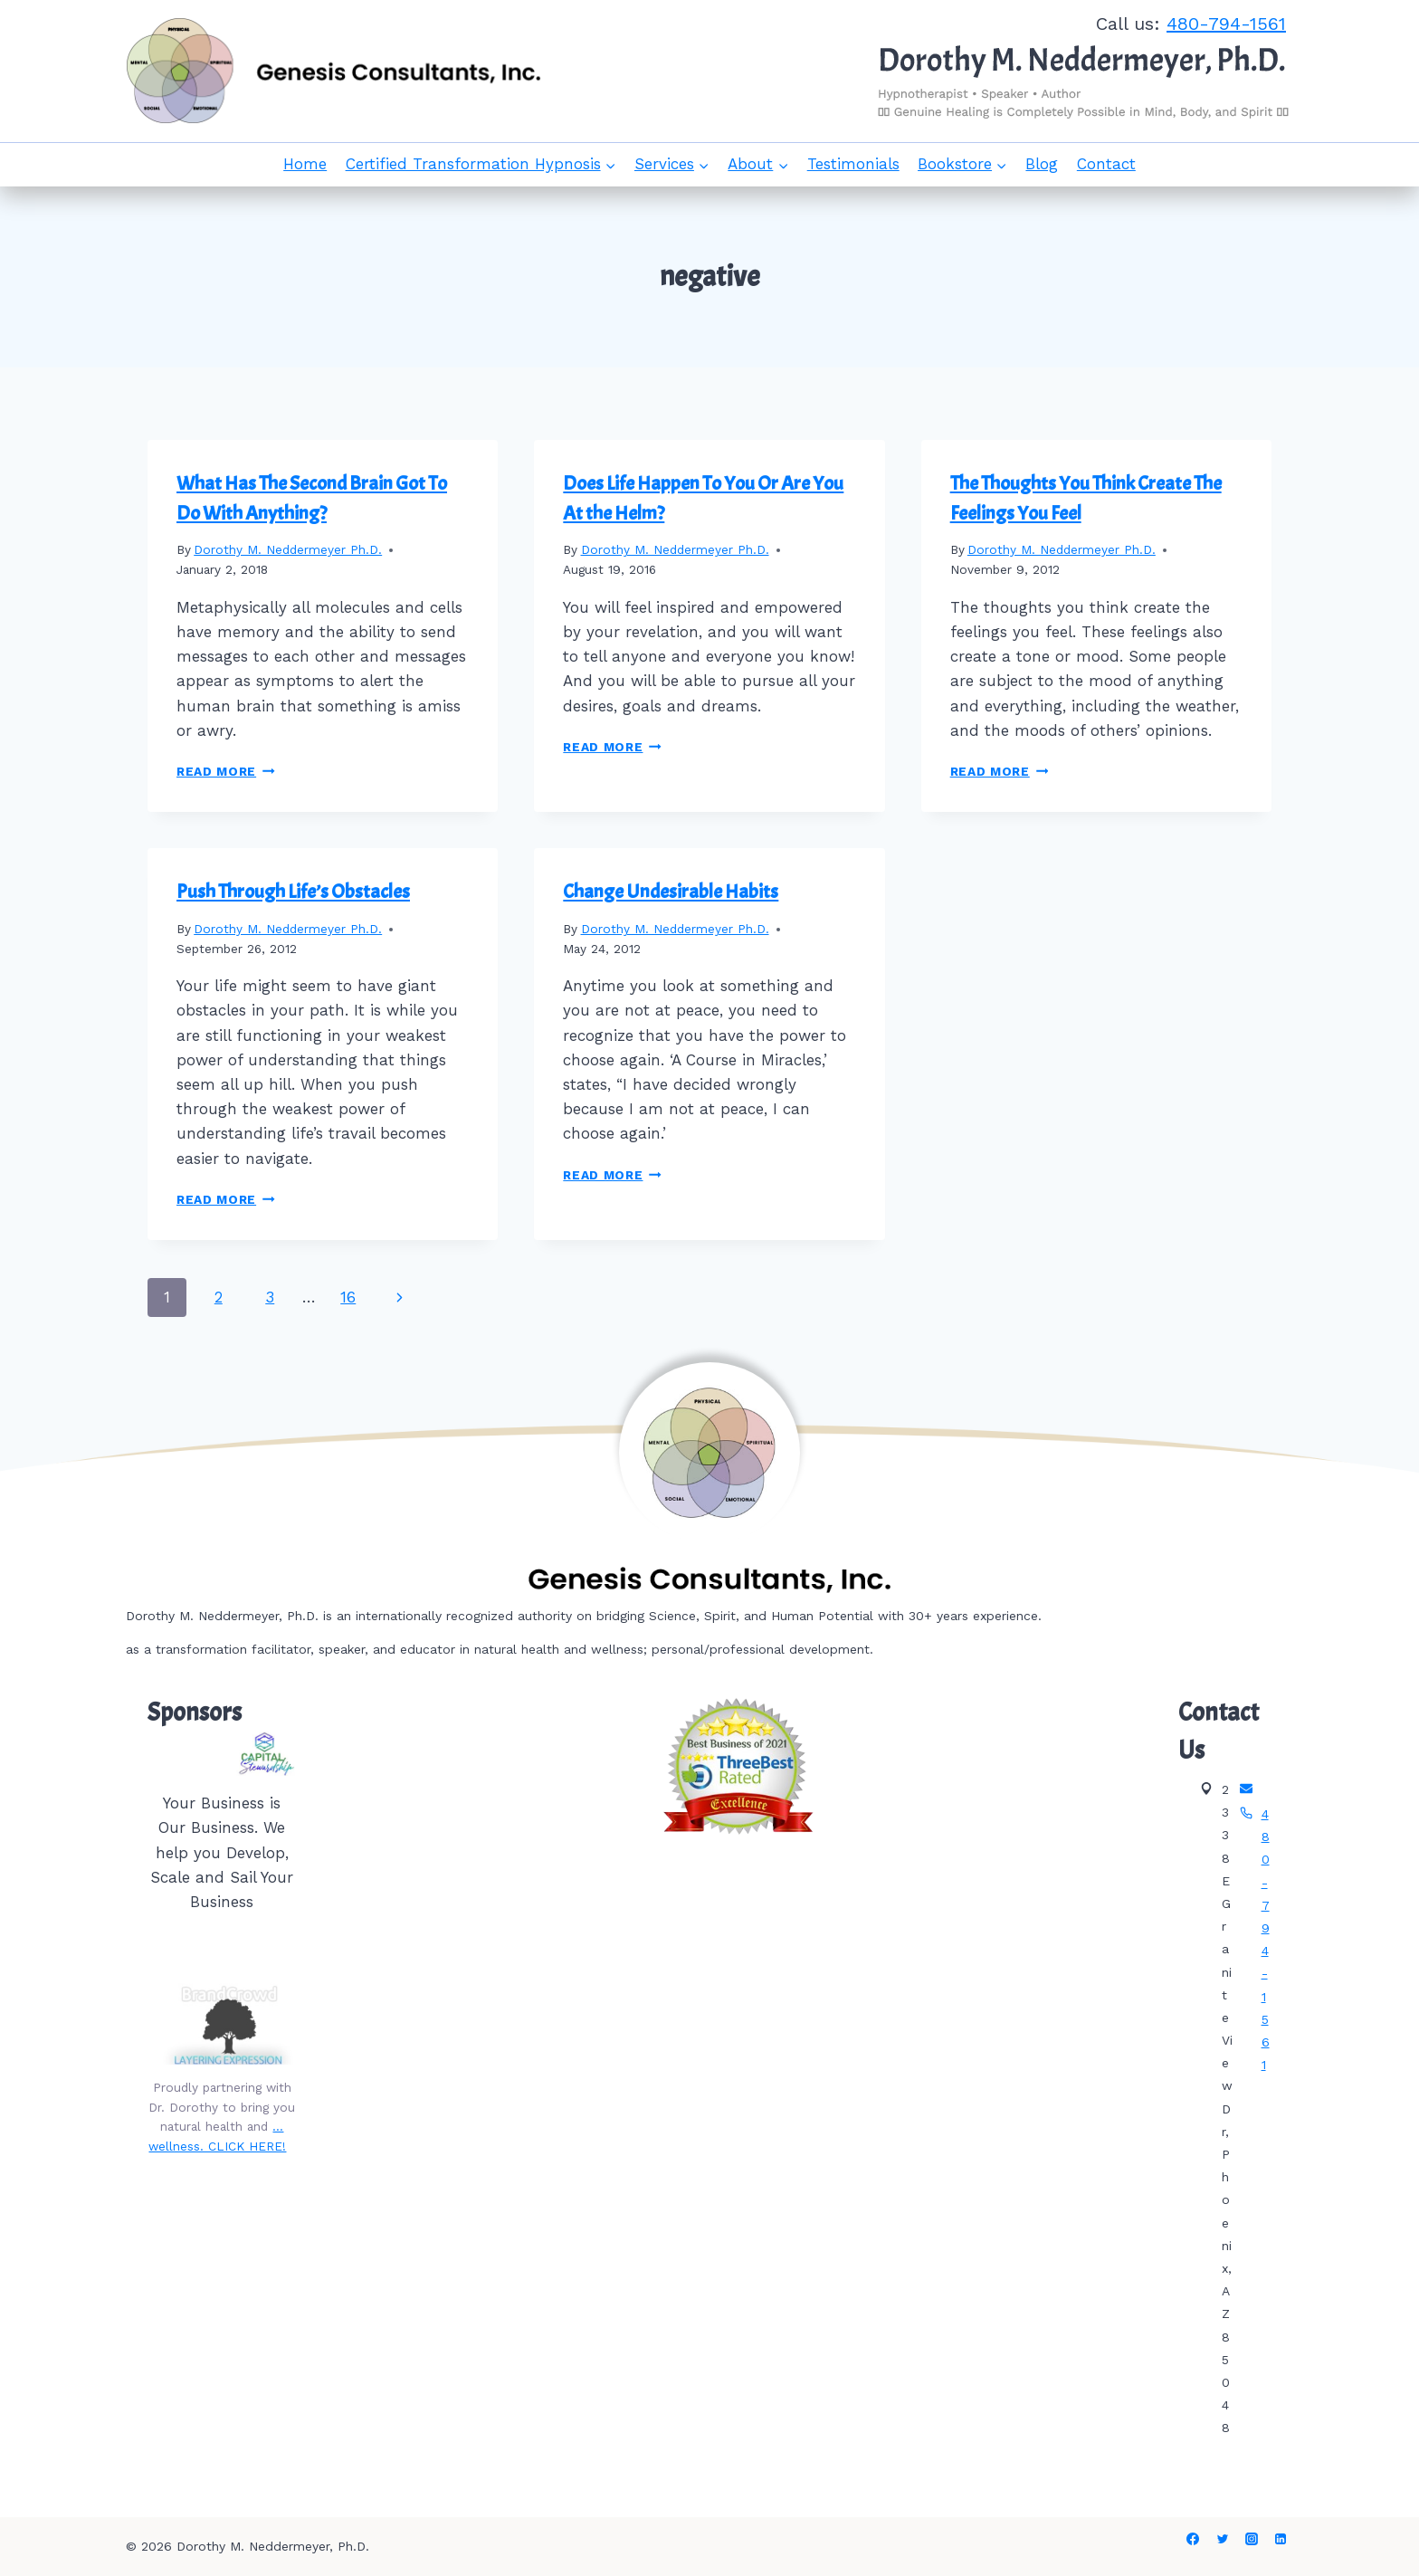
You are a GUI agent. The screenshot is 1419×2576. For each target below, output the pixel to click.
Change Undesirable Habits (670, 891)
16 (348, 1297)
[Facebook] (1192, 2539)
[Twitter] (1222, 2539)
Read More (225, 771)
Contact (1106, 164)
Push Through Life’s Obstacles (293, 891)
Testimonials (853, 164)
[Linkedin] (1280, 2539)
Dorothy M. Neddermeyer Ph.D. (288, 549)
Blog (1041, 164)
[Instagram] (1251, 2539)
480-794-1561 (1226, 23)
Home (305, 164)
